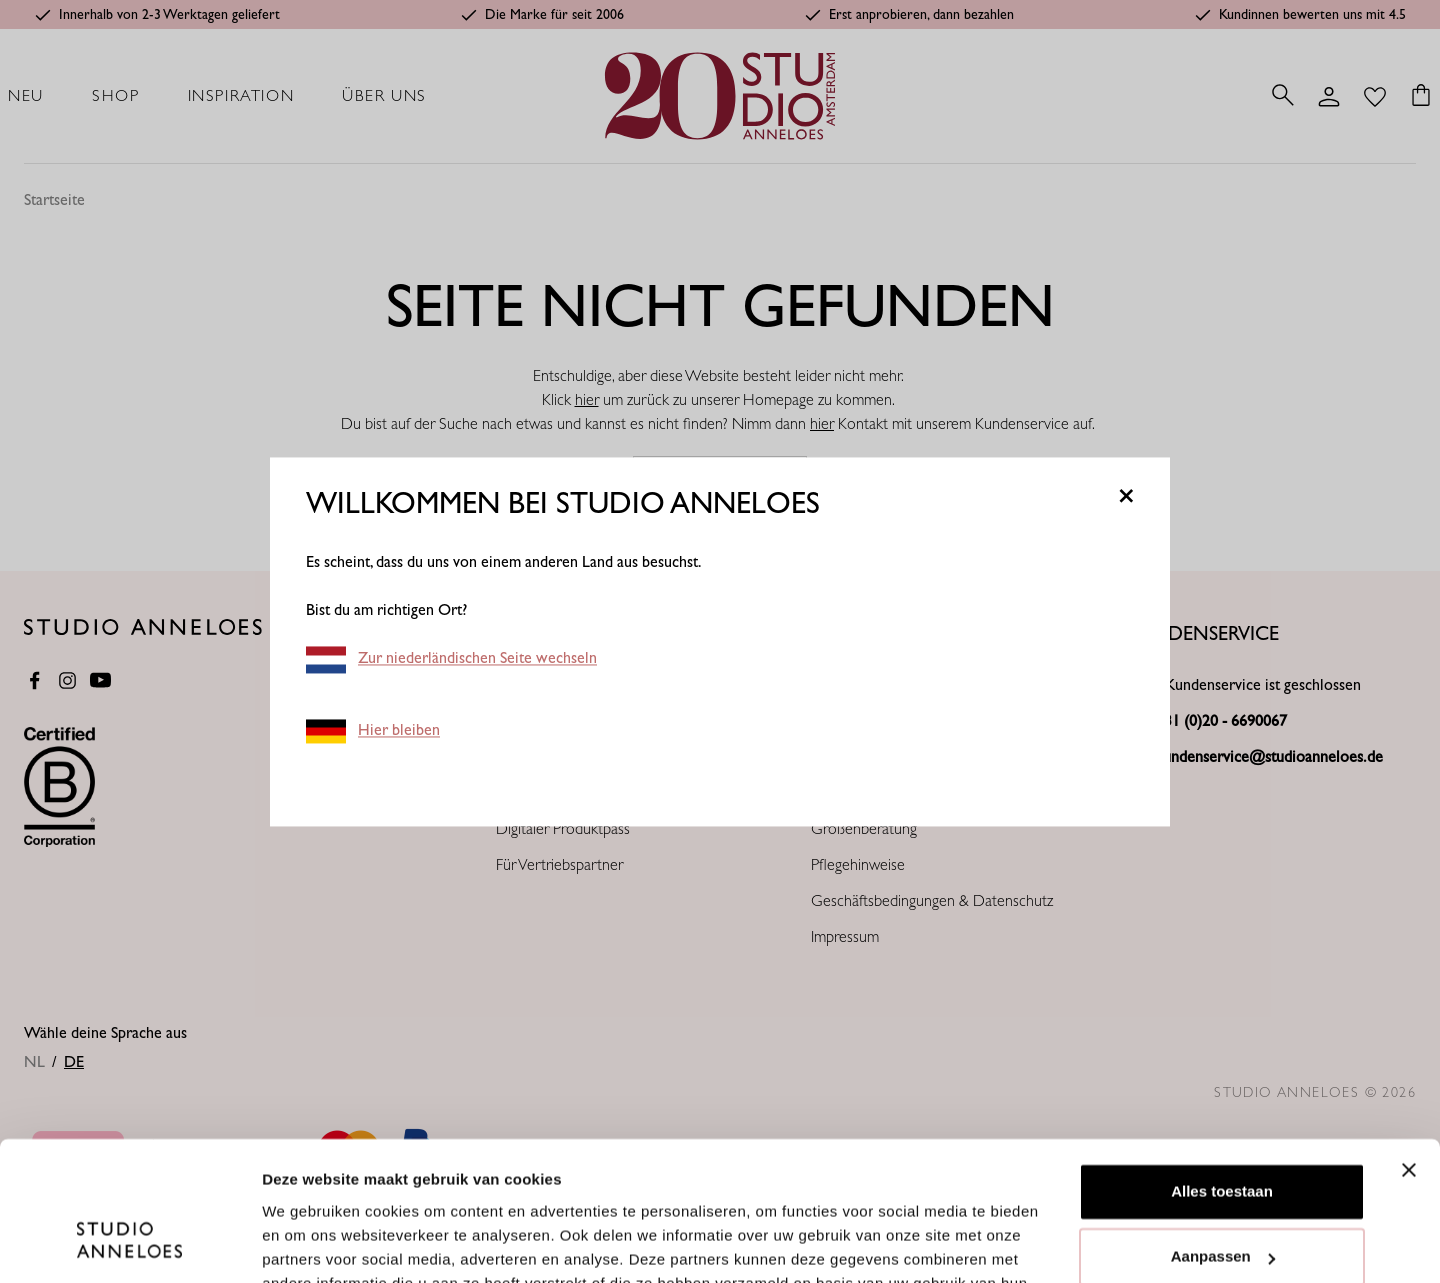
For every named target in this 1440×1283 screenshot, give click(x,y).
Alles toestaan (1222, 1072)
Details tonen (309, 1243)
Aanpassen (1223, 1137)
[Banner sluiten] (1409, 1051)
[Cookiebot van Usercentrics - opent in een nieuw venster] (129, 1244)
